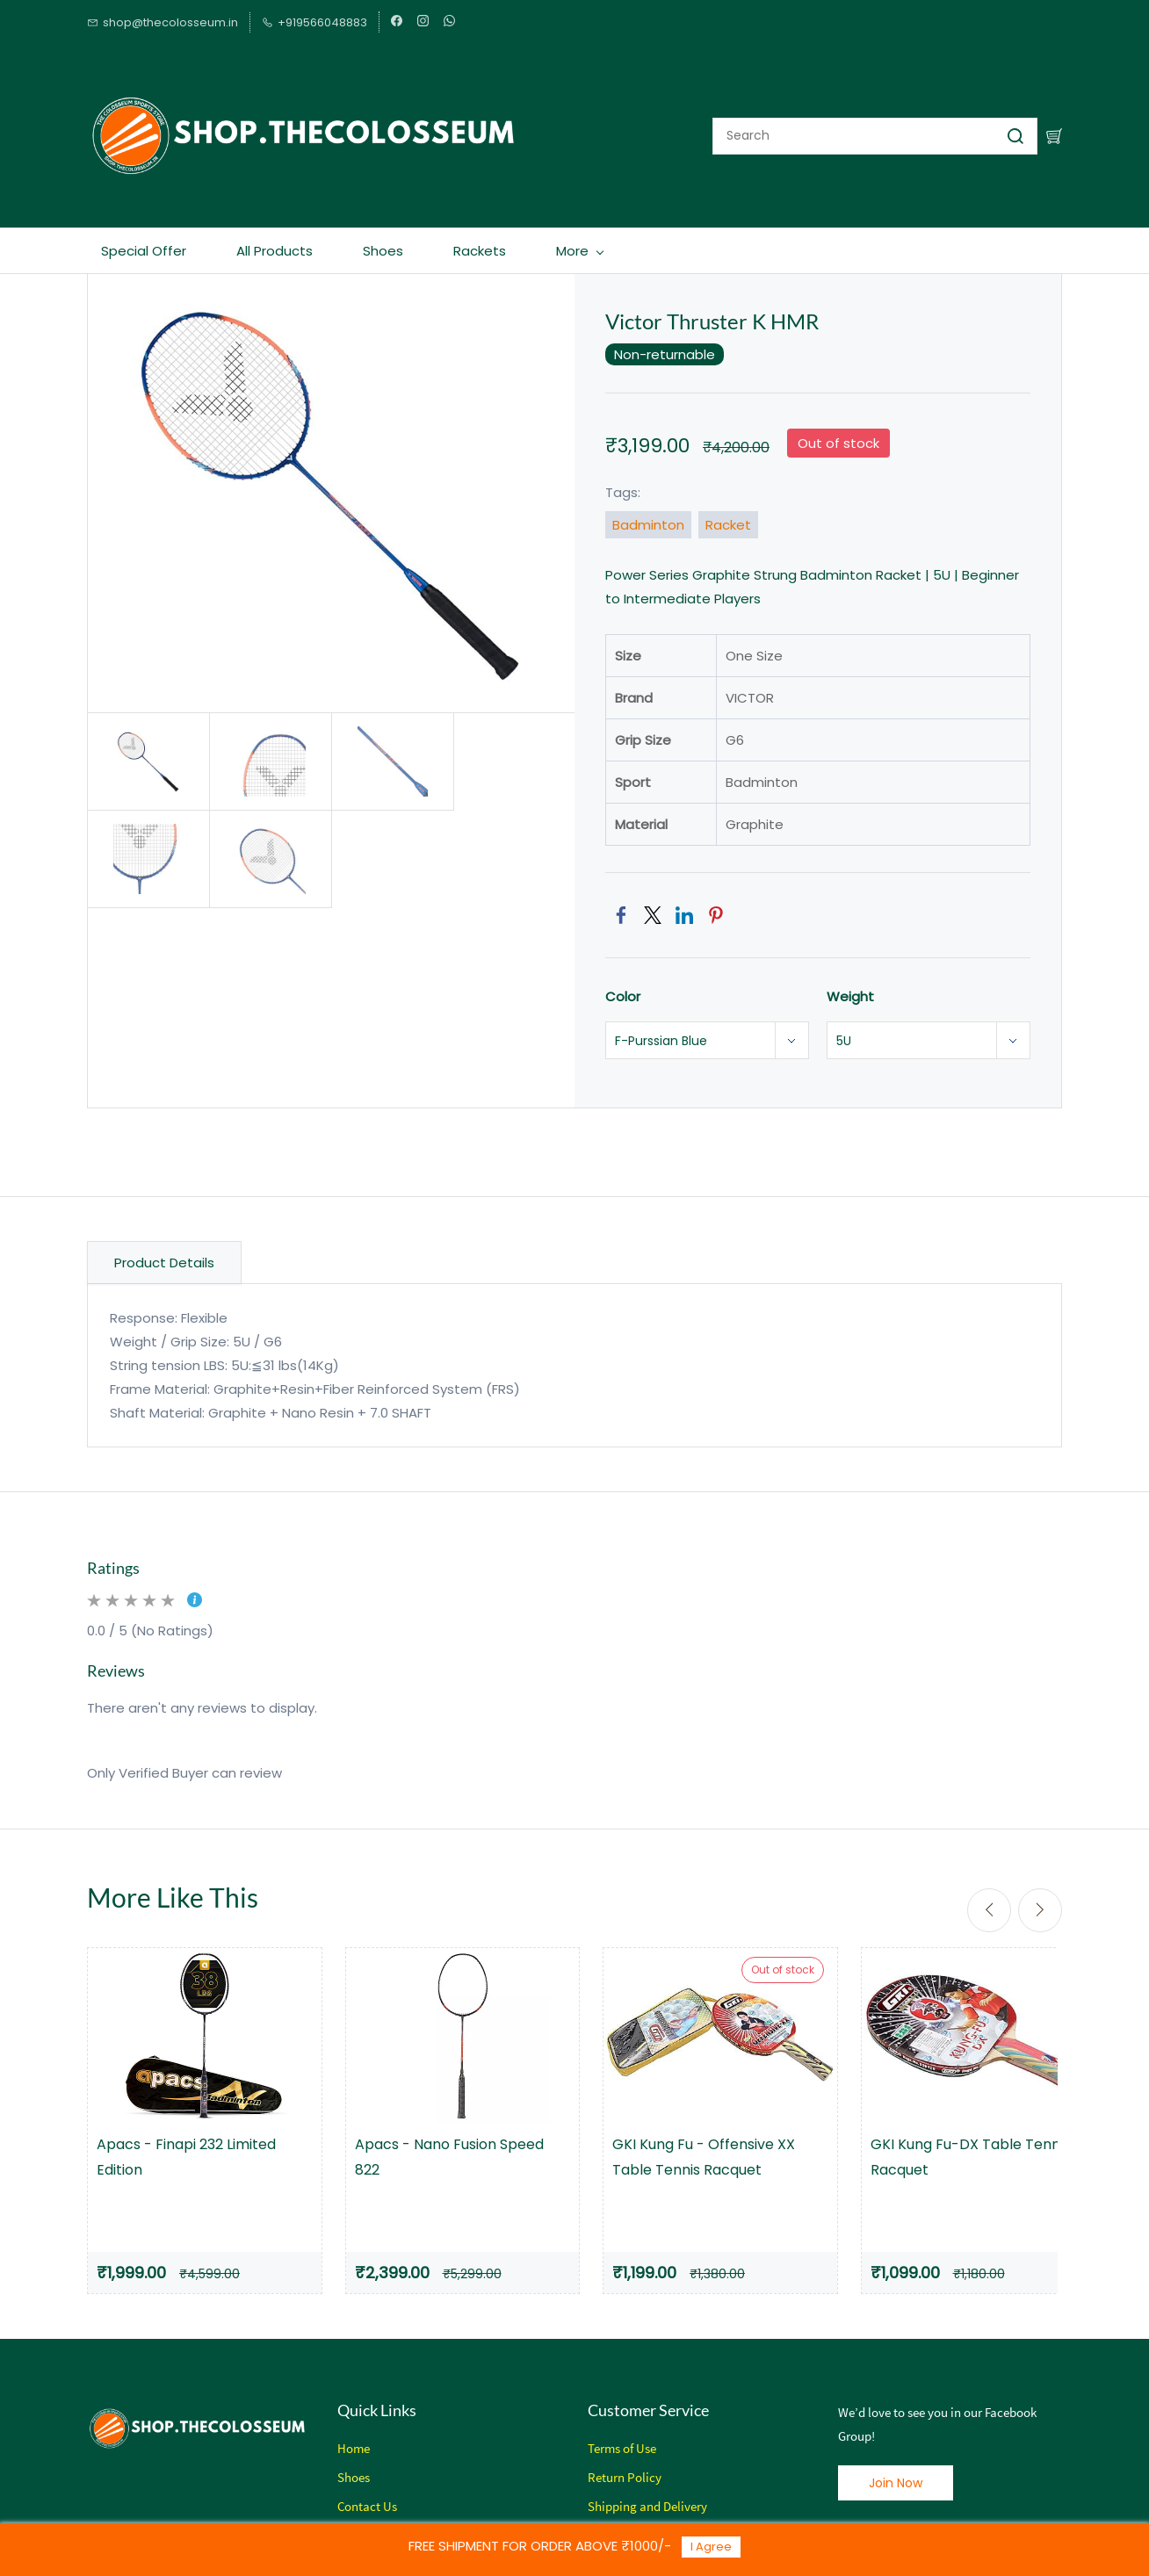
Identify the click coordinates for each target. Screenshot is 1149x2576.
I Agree (711, 2546)
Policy (643, 2459)
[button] (895, 2465)
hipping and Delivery (651, 2488)
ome (358, 2430)
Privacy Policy (628, 2517)
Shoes (353, 2459)
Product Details (164, 1245)
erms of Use (625, 2430)
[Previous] (989, 1893)
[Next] (1040, 1893)
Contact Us (367, 2488)
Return (606, 2459)
